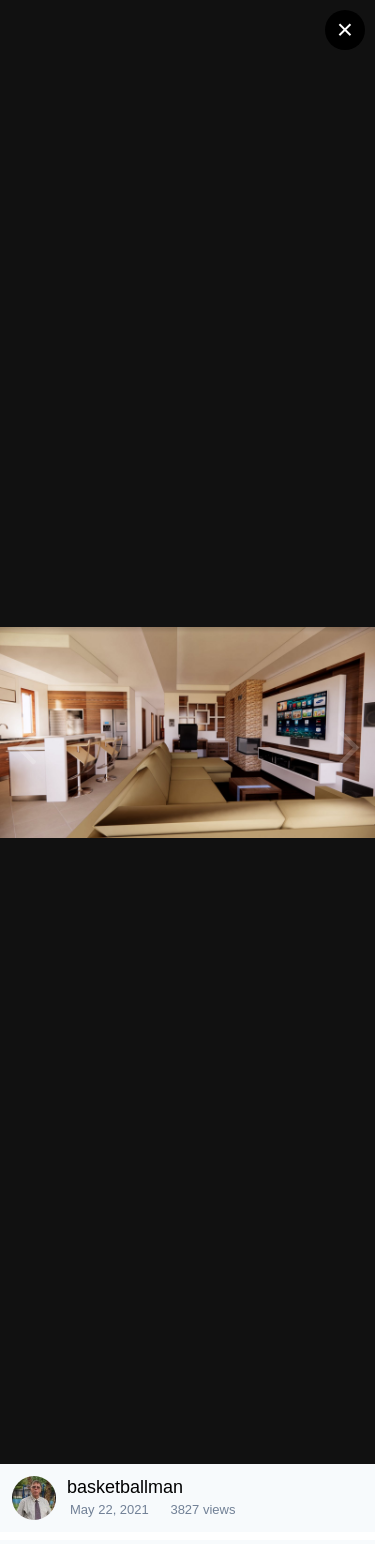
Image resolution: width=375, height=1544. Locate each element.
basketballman (125, 1487)
